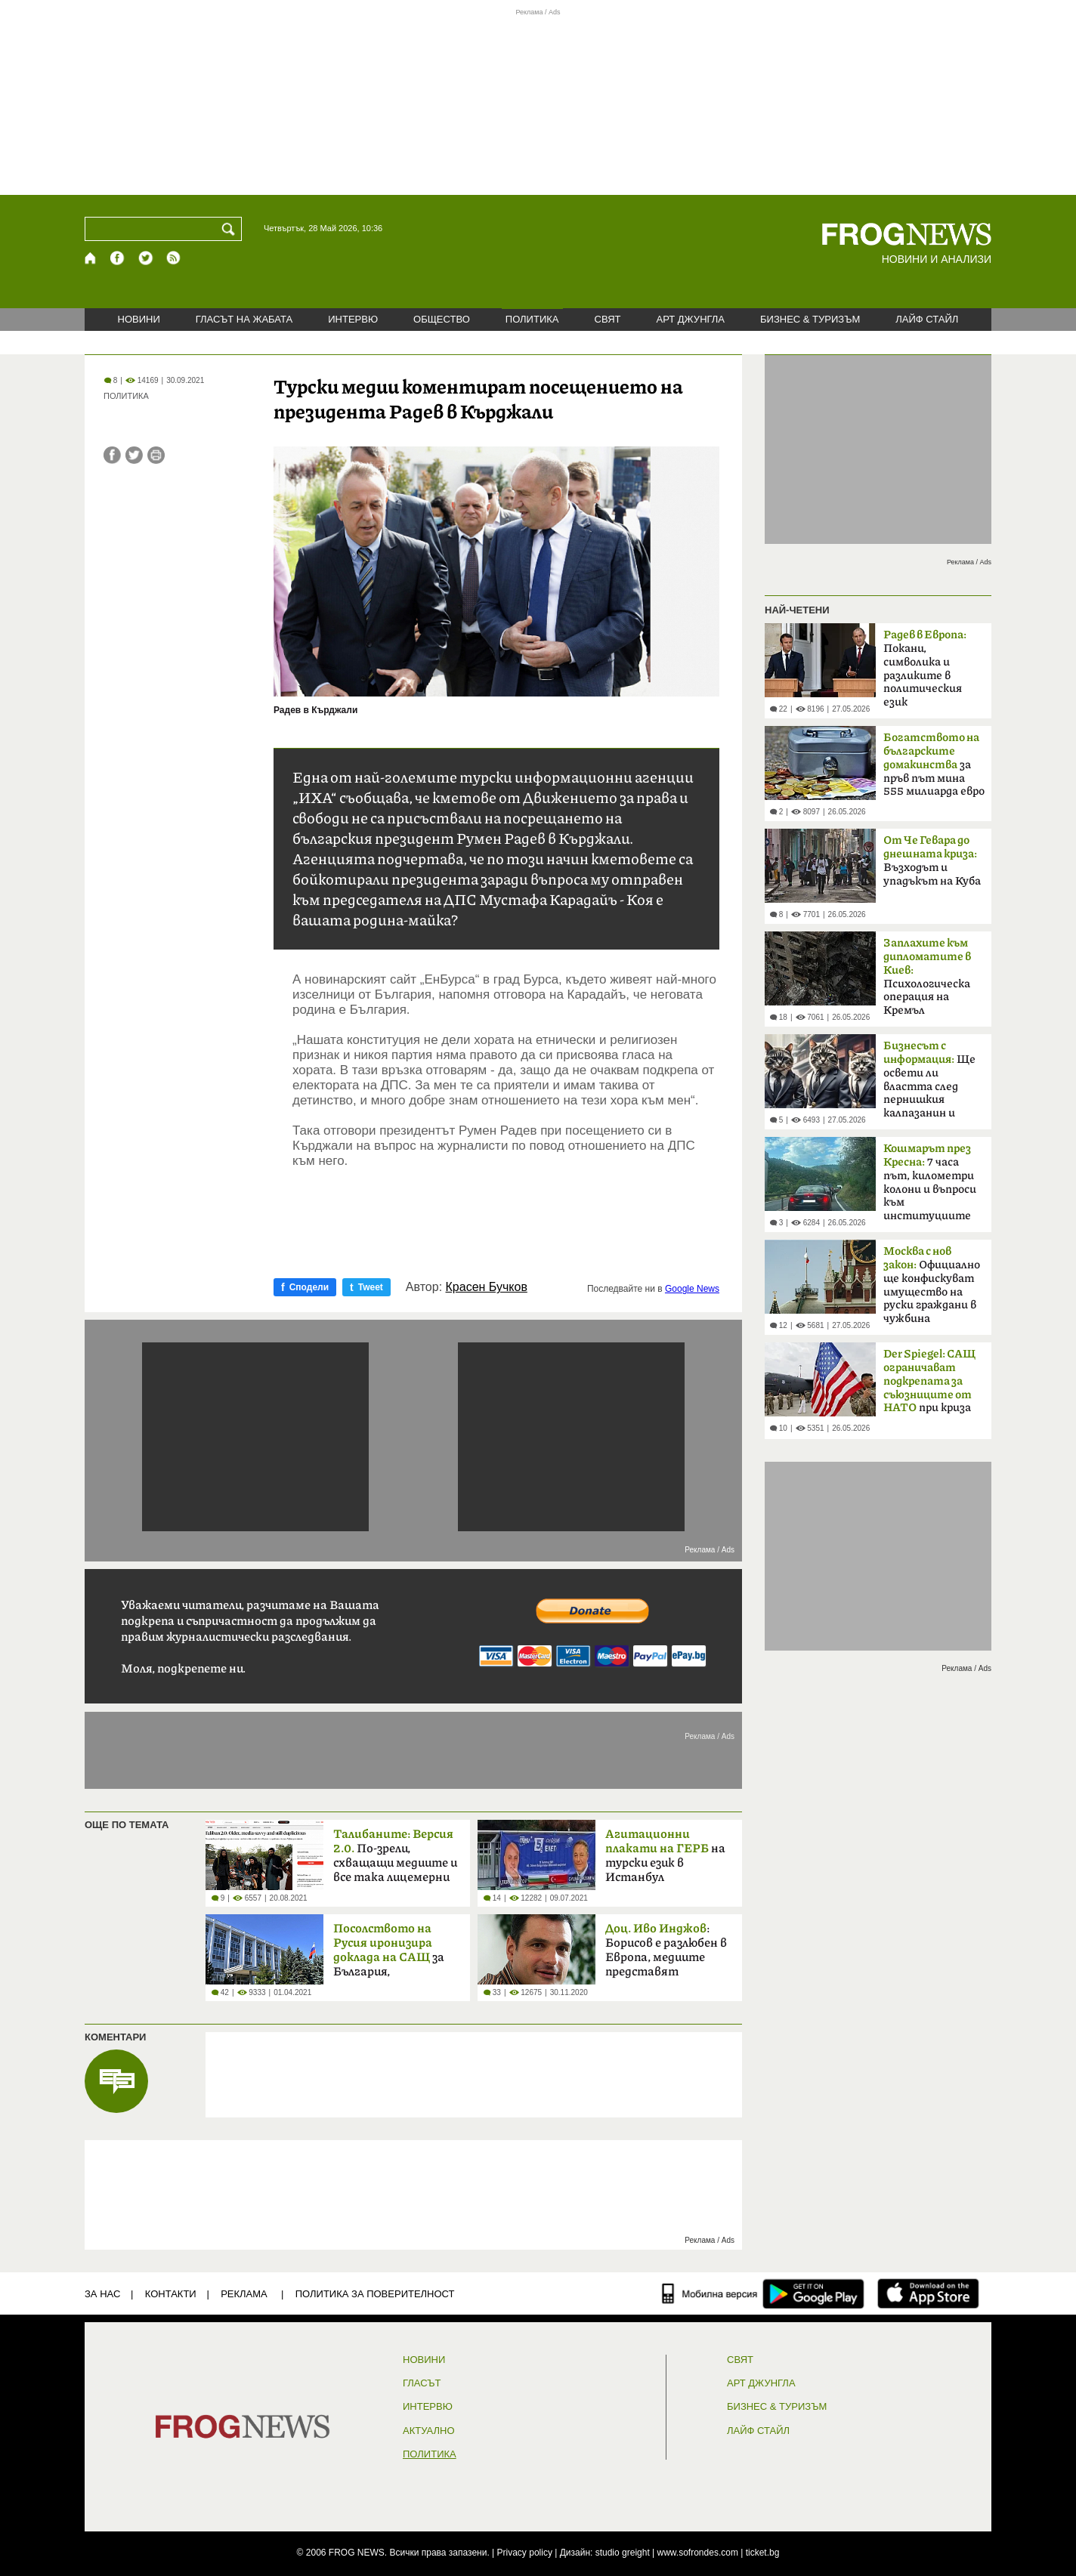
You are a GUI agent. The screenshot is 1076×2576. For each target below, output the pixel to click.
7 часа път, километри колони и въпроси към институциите (929, 1182)
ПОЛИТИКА (532, 319)
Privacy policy (524, 2552)
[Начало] (91, 258)
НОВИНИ (139, 319)
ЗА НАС (102, 2294)
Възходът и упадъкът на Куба (932, 860)
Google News (692, 1288)
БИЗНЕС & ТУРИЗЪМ (810, 319)
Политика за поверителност (375, 2294)
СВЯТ (608, 319)
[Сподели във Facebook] (112, 455)
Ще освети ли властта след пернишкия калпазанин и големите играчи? (932, 1084)
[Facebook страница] (117, 258)
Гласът (422, 2383)
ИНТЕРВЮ (353, 319)
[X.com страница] (145, 258)
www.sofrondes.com (697, 2552)
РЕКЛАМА (244, 2294)
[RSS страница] (173, 258)
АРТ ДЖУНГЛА (690, 319)
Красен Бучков (486, 1287)
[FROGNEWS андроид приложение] (813, 2293)
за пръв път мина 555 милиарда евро (934, 764)
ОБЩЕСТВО (441, 319)
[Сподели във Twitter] (134, 455)
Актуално (429, 2431)
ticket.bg (763, 2552)
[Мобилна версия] (710, 2293)
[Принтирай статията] (156, 455)
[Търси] (231, 229)
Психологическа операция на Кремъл (927, 977)
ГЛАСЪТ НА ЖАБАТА (244, 319)
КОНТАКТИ (170, 2294)
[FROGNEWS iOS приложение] (928, 2293)
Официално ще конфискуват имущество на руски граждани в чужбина (931, 1285)
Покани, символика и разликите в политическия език (924, 668)
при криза (929, 1381)
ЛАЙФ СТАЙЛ (926, 319)
